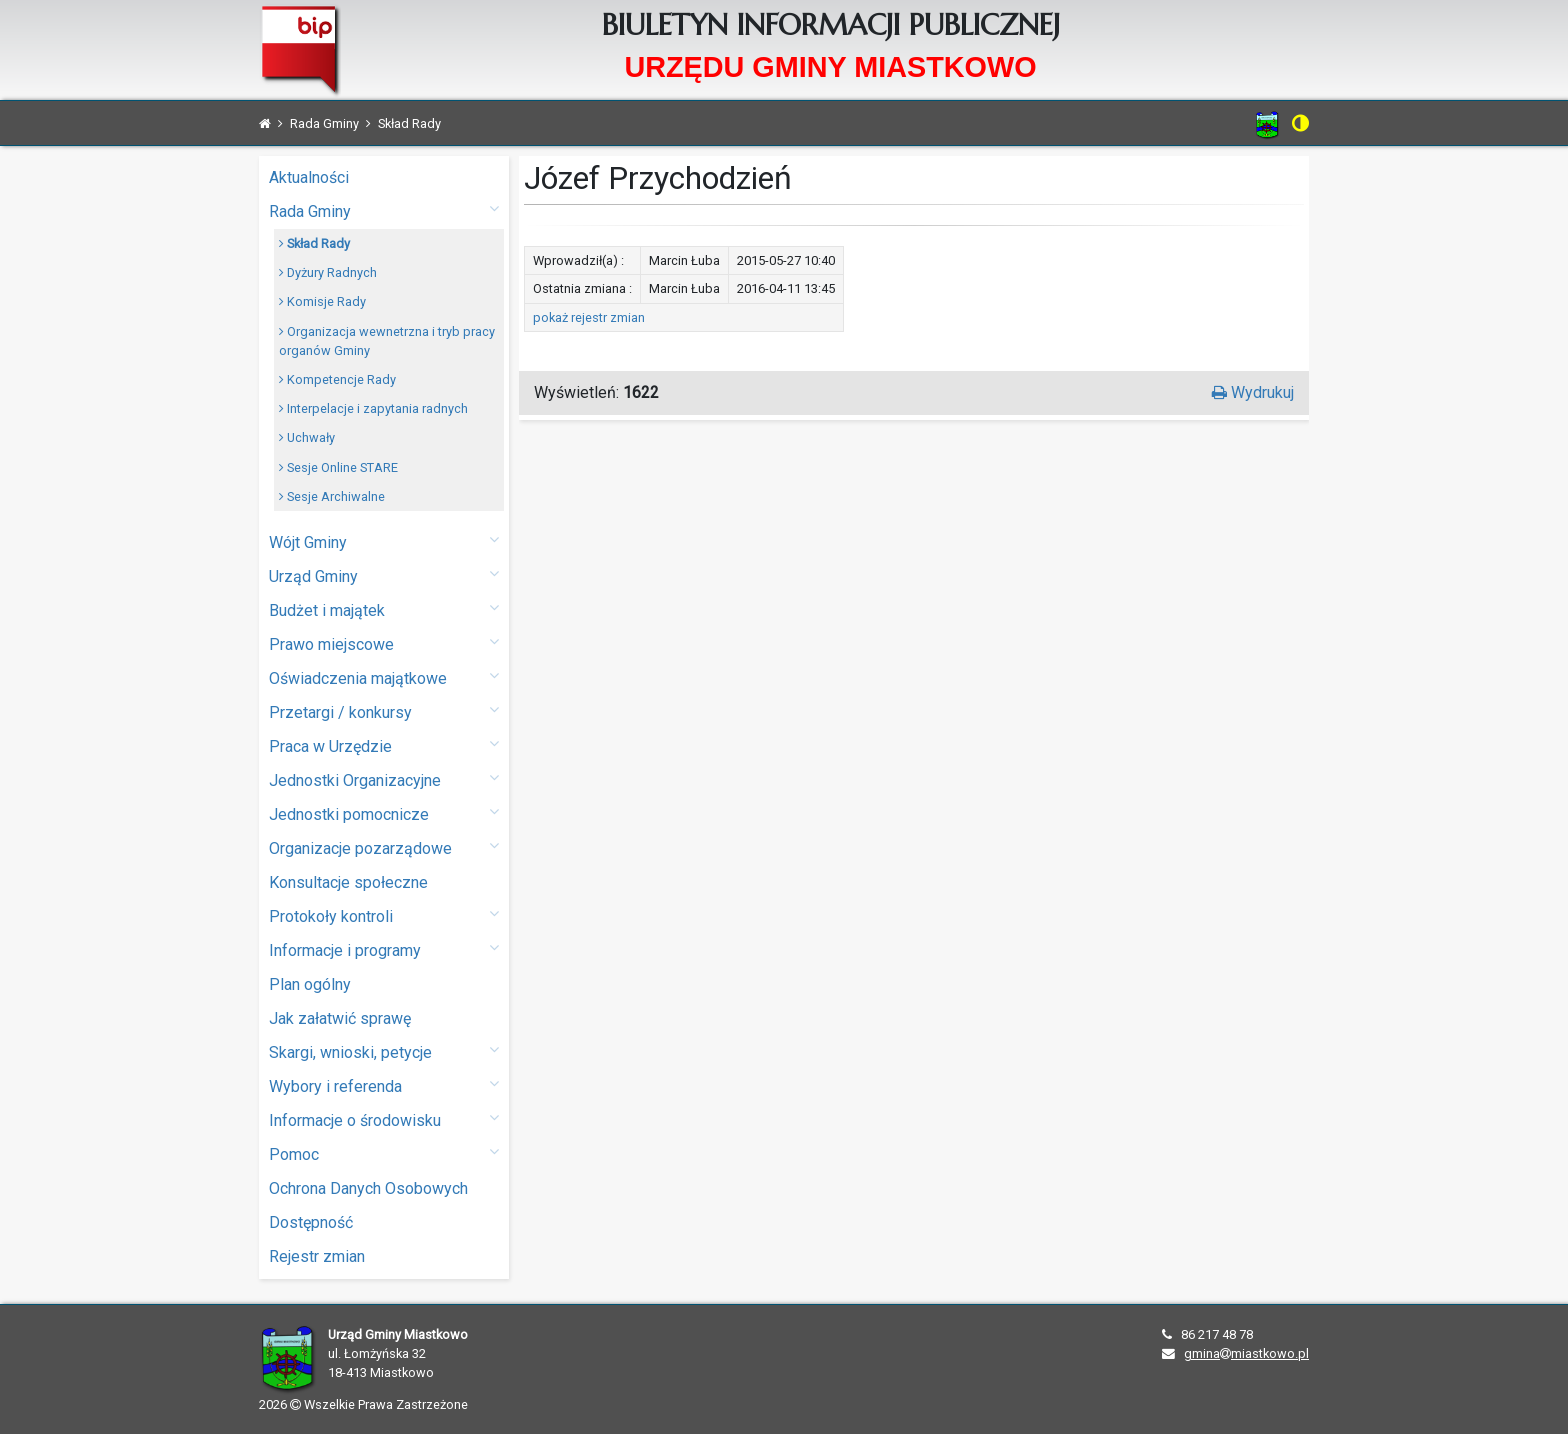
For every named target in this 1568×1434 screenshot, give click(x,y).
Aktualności (309, 177)
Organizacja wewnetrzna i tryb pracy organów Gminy (387, 341)
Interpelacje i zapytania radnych (373, 408)
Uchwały (307, 437)
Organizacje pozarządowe (384, 847)
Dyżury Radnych (328, 272)
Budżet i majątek (384, 609)
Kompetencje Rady (337, 379)
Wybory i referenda (384, 1085)
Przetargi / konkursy (384, 711)
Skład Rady (314, 243)
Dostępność (311, 1222)
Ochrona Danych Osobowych (368, 1188)
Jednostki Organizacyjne (384, 779)
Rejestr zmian (317, 1256)
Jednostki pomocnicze (384, 813)
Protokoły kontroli (384, 915)
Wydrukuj (1253, 392)
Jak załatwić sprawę (340, 1018)
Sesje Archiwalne (332, 496)
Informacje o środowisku (384, 1119)
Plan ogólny (310, 984)
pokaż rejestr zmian (589, 317)
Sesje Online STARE (338, 467)
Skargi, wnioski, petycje (384, 1051)
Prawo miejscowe (384, 643)
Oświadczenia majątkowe (384, 677)
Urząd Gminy (384, 575)
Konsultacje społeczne (348, 882)
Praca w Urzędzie (384, 745)
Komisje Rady (322, 301)
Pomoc (384, 1153)
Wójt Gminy (384, 541)
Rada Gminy (384, 210)
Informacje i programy (384, 949)
